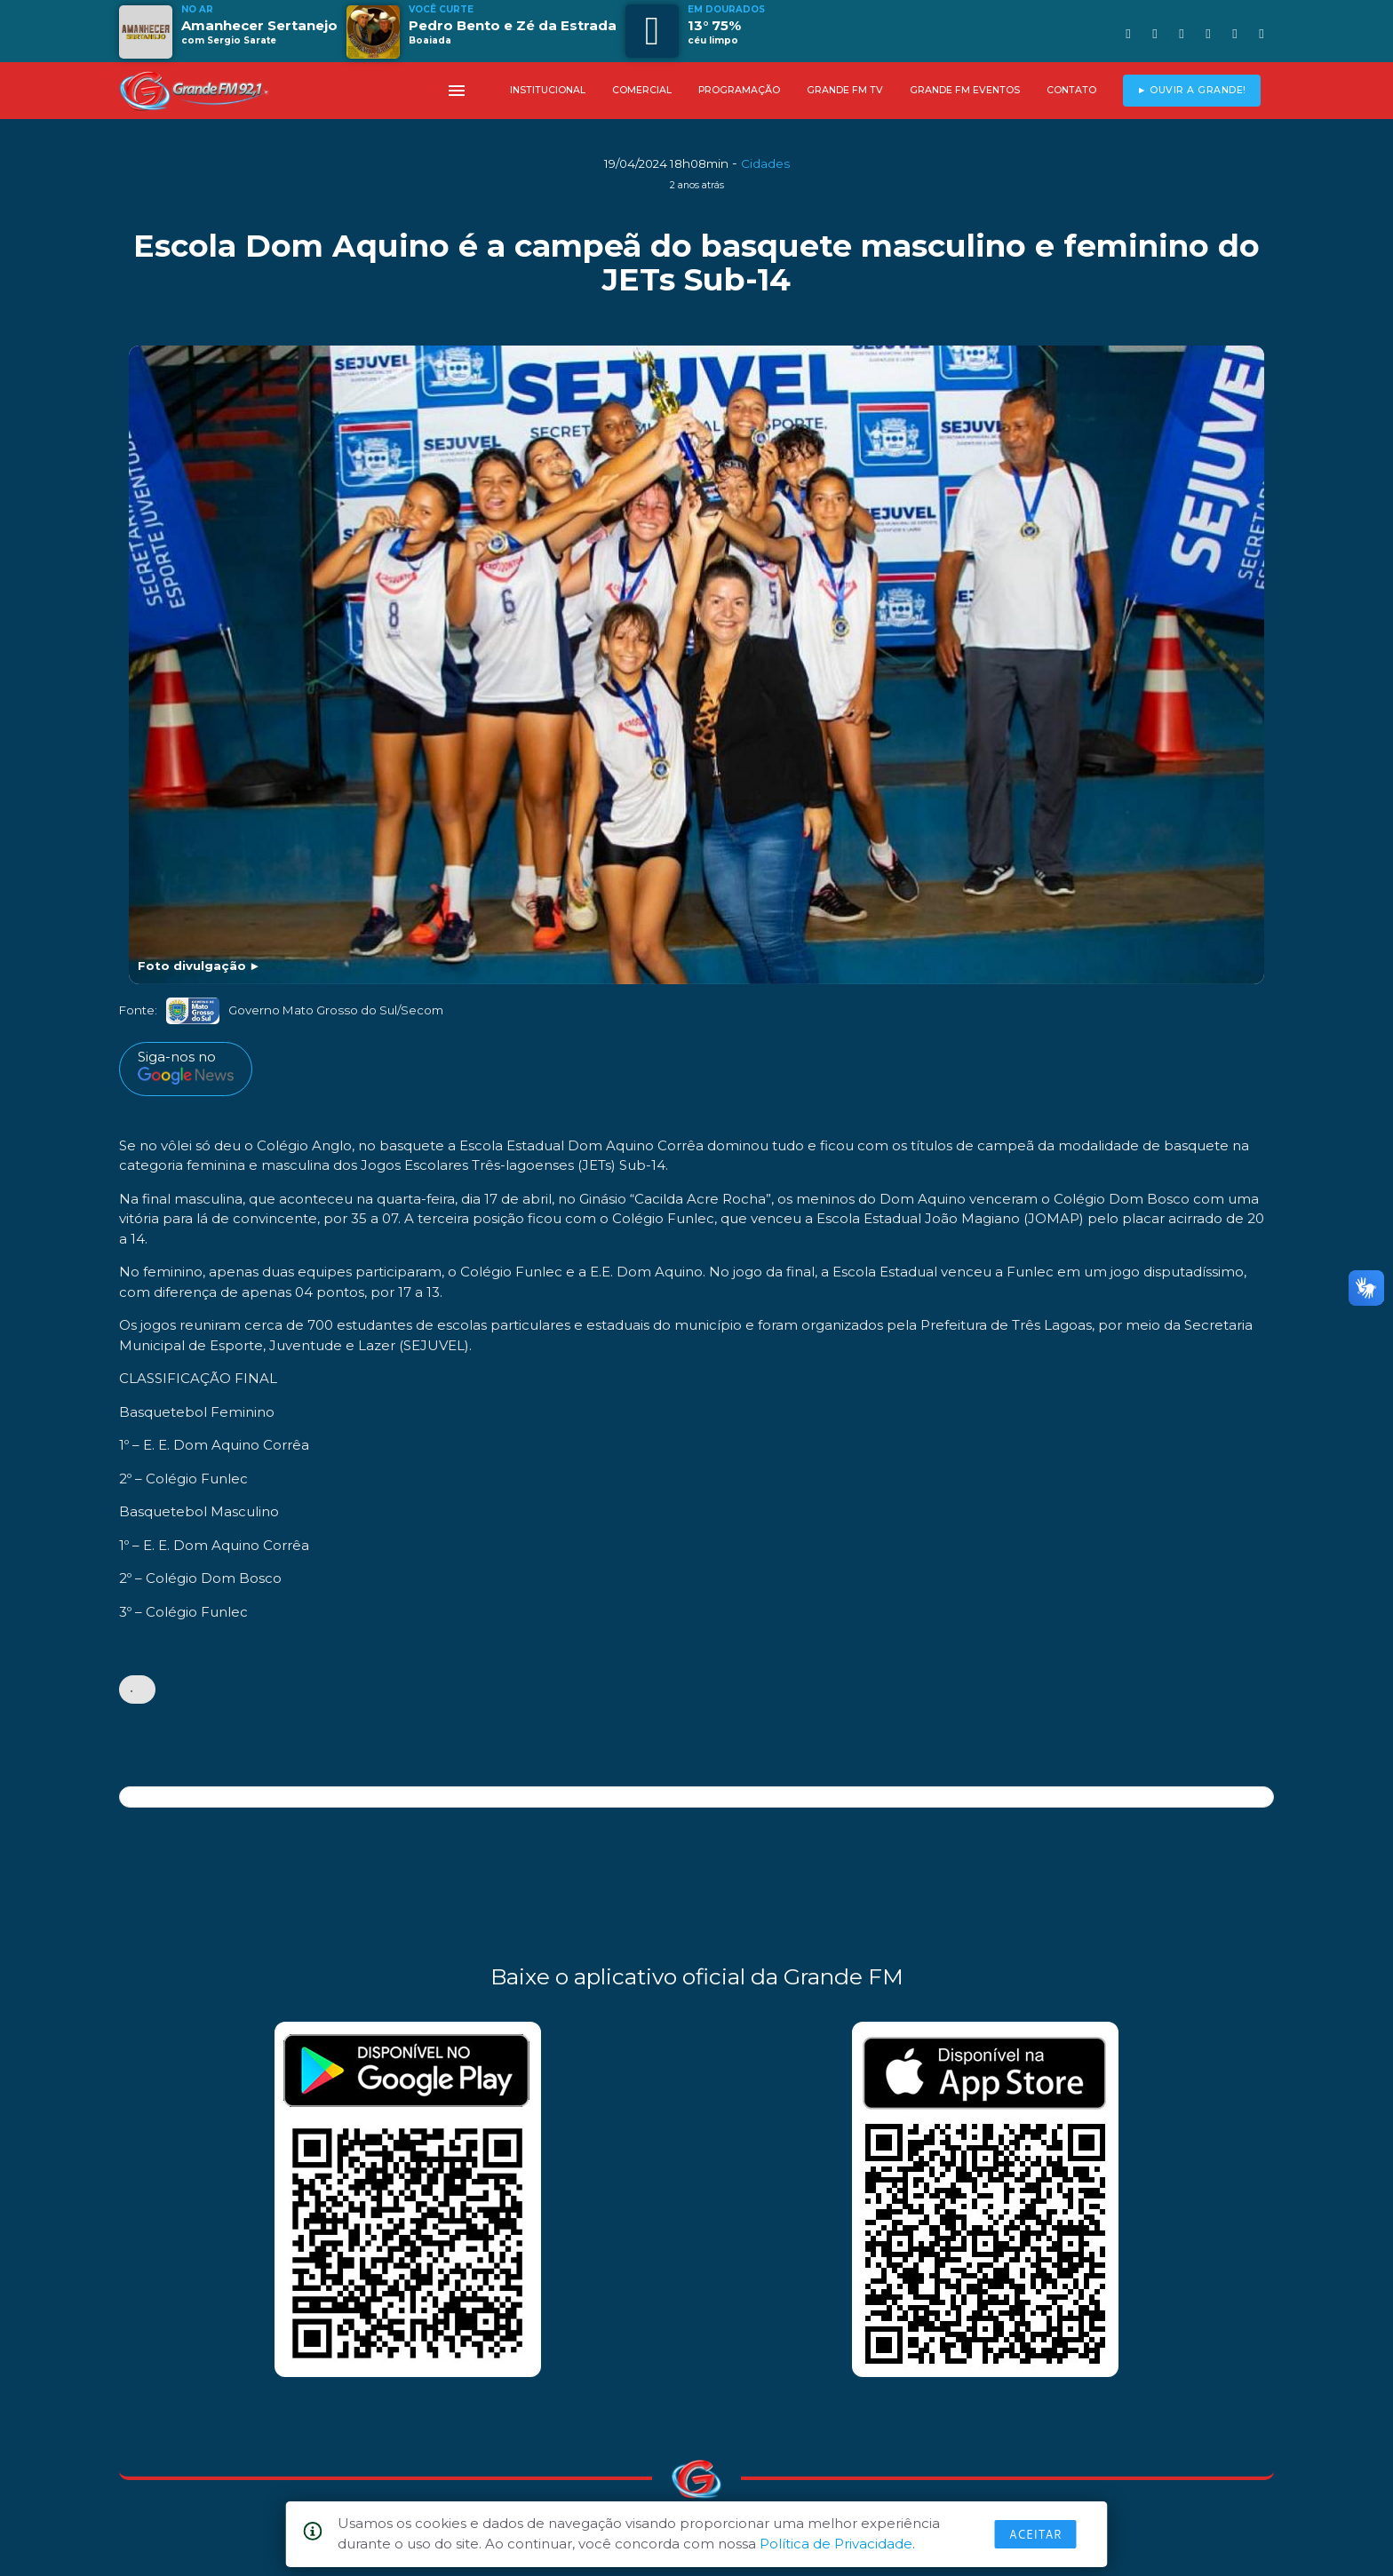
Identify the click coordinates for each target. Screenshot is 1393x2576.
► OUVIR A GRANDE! (1191, 90)
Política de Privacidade (836, 2543)
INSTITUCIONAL (547, 90)
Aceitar (1036, 2534)
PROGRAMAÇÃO (739, 90)
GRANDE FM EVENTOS (965, 90)
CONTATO (1071, 90)
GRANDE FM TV (845, 90)
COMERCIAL (642, 90)
